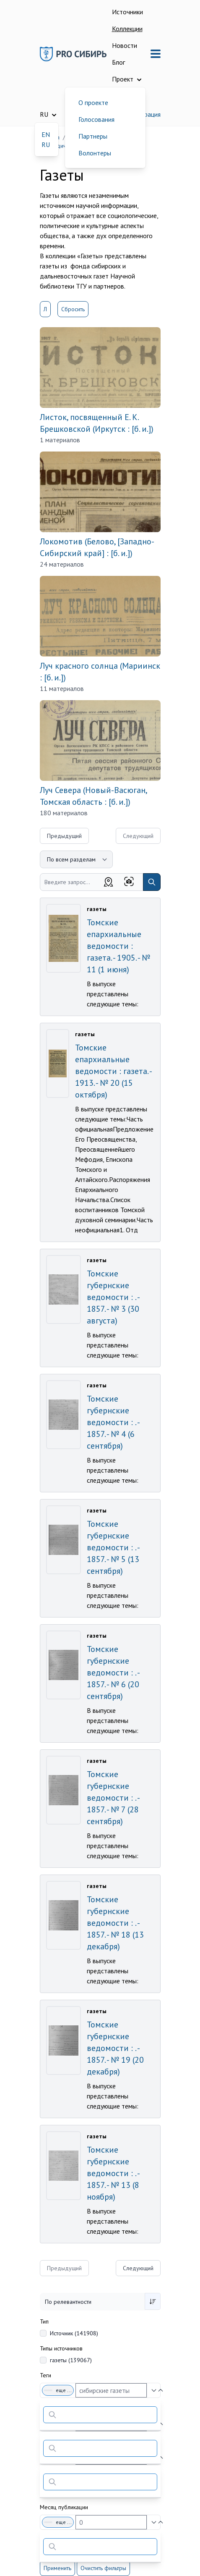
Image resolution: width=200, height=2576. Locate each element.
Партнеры (92, 136)
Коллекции (127, 28)
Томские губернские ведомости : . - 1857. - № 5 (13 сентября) (113, 1547)
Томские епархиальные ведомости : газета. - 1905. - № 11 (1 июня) (118, 946)
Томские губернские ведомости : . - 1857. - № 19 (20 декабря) (115, 2048)
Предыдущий (64, 836)
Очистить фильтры (103, 2568)
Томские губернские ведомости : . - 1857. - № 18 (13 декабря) (115, 1923)
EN (46, 134)
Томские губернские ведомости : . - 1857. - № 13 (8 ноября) (113, 2173)
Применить (57, 2568)
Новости (124, 45)
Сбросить (73, 309)
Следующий (138, 2268)
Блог (118, 62)
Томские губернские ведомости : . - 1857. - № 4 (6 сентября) (113, 1422)
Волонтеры (94, 153)
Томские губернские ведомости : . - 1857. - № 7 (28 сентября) (113, 1798)
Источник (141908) (74, 2333)
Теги (45, 2375)
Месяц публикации (64, 2507)
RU (46, 144)
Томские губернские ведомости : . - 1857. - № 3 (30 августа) (113, 1297)
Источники (127, 12)
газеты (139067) (71, 2360)
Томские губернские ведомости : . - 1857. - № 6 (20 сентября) (113, 1673)
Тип (44, 2321)
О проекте (93, 102)
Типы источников (61, 2348)
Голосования (96, 119)
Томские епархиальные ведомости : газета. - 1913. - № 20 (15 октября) (113, 1071)
